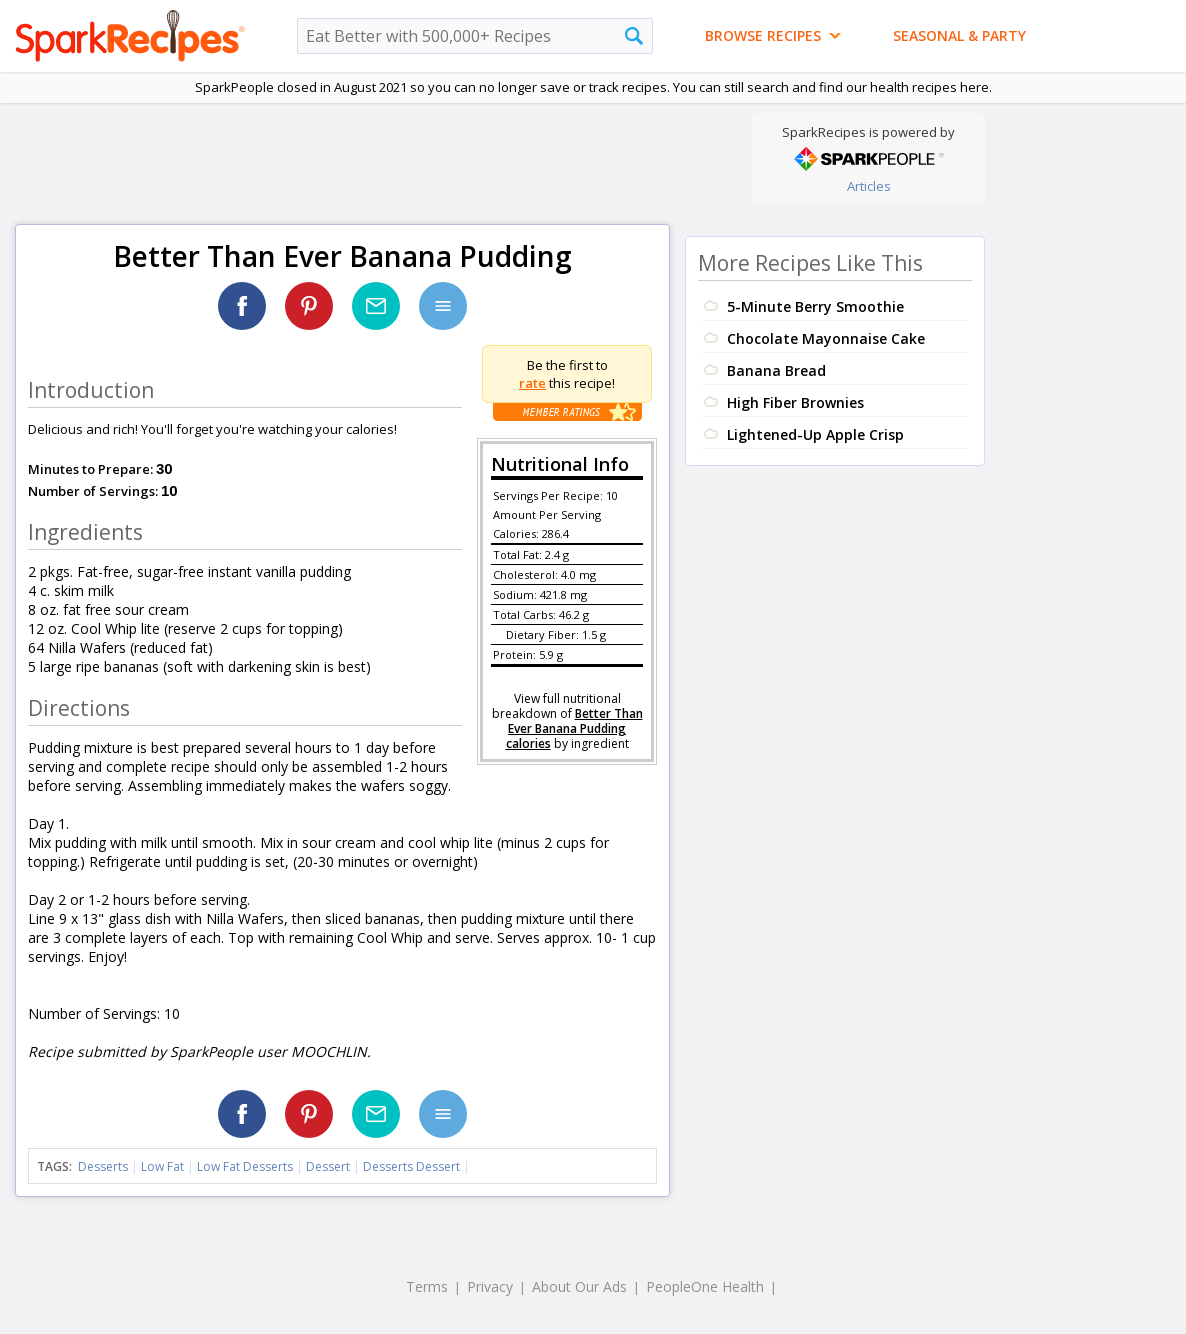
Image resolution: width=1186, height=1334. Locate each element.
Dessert (328, 1166)
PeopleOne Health (705, 1286)
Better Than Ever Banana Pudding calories (574, 728)
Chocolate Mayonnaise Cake (826, 338)
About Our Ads (579, 1286)
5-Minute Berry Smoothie (815, 306)
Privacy (490, 1286)
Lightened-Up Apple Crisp (815, 434)
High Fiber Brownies (795, 402)
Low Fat (162, 1166)
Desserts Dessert (411, 1166)
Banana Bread (776, 370)
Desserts (103, 1166)
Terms (427, 1286)
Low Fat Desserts (245, 1166)
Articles (869, 186)
